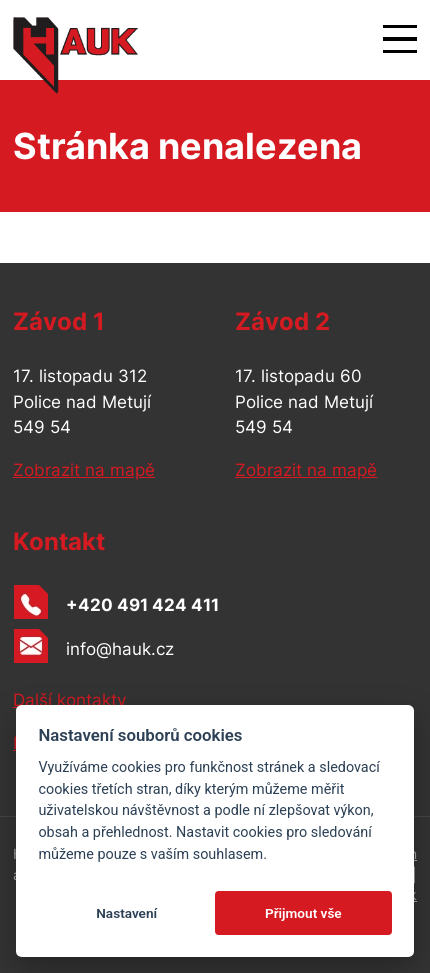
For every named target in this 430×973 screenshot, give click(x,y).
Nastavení (126, 913)
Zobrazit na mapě (84, 470)
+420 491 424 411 (142, 605)
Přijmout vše (303, 913)
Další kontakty (69, 700)
